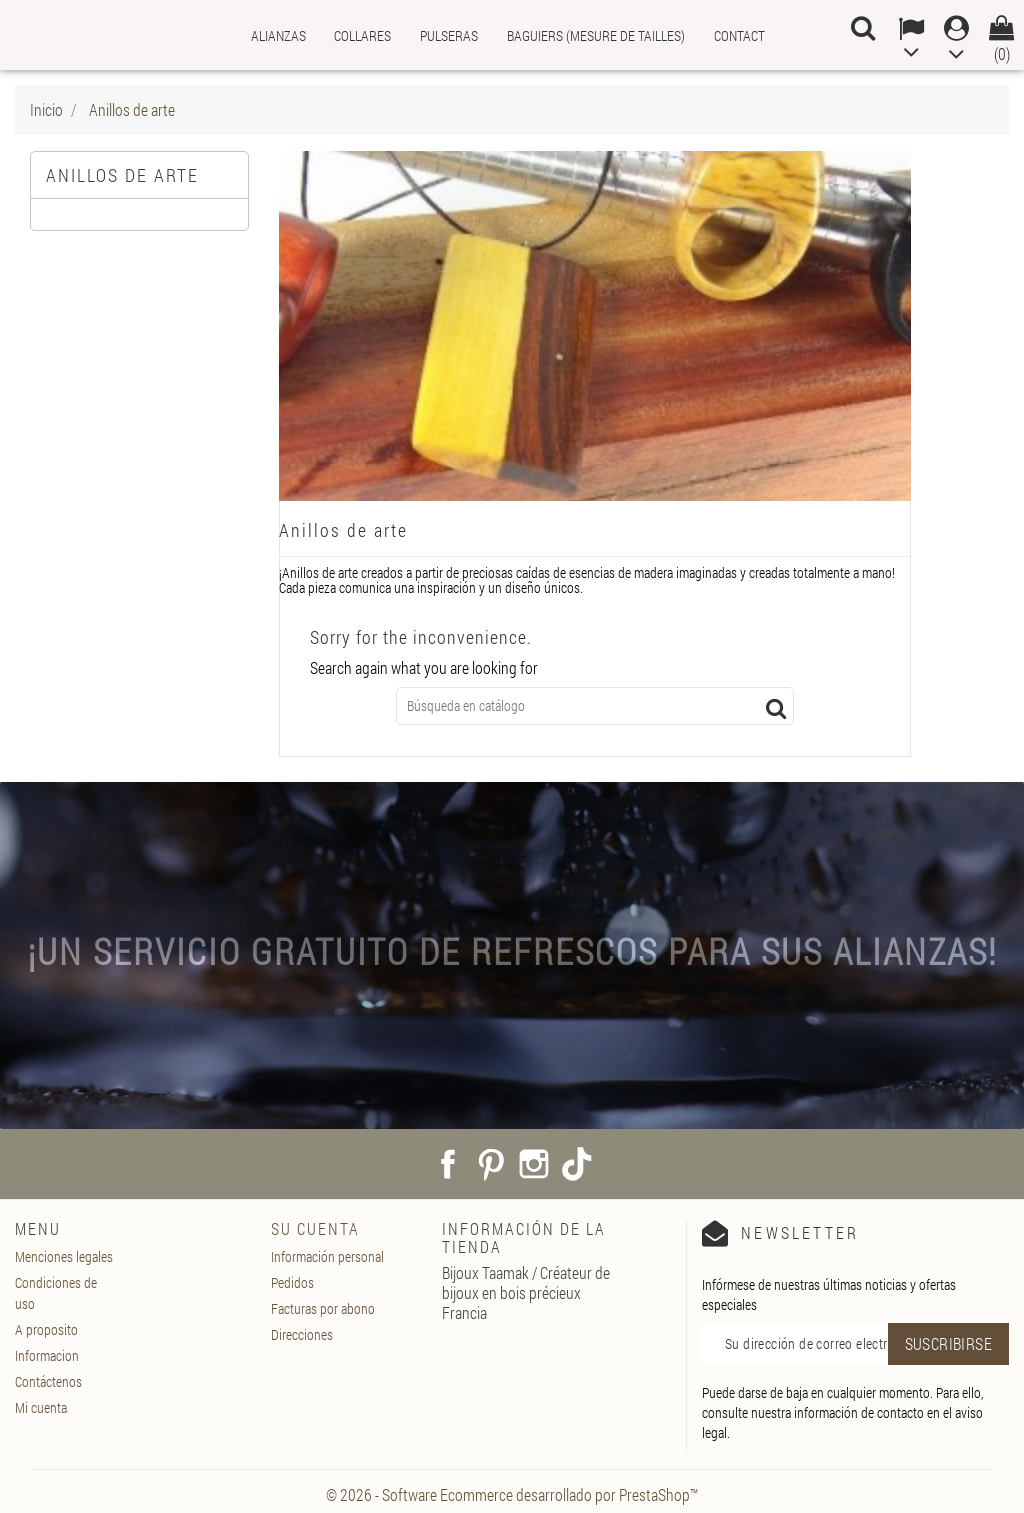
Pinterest (491, 1164)
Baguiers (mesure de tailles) (596, 35)
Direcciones (302, 1334)
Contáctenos (48, 1381)
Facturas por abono (323, 1308)
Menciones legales (64, 1256)
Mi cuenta (41, 1407)
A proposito (46, 1329)
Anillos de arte (122, 175)
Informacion (47, 1355)
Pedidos (292, 1282)
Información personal (327, 1256)
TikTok (577, 1164)
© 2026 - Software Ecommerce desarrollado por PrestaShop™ (512, 1494)
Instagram (534, 1164)
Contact (739, 35)
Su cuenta (315, 1228)
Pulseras (449, 35)
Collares (362, 35)
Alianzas (278, 35)
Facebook (448, 1164)
